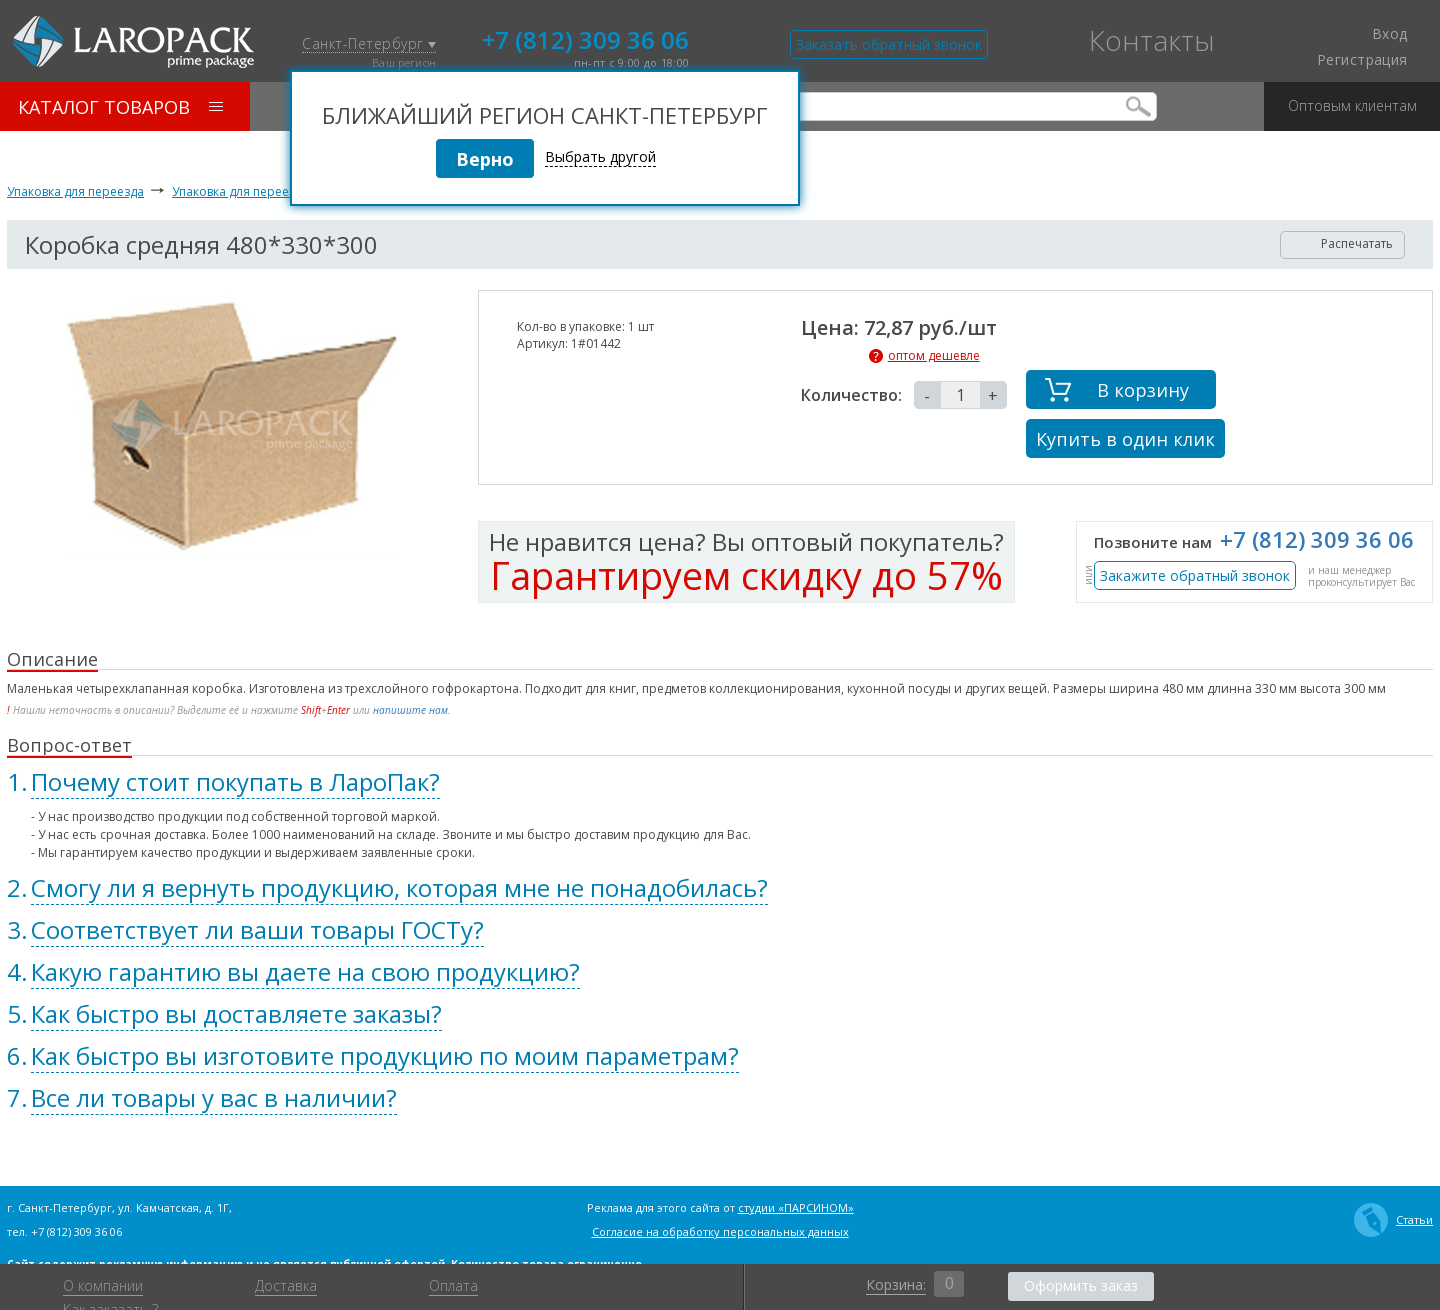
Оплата (453, 1286)
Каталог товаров (120, 107)
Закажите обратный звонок (1195, 575)
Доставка (286, 1286)
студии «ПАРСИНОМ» (796, 1207)
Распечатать (1343, 243)
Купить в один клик (1125, 439)
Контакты (1152, 40)
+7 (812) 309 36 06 (585, 38)
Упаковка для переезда (75, 191)
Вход (1378, 34)
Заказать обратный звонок (889, 44)
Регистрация (1362, 60)
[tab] (720, 782)
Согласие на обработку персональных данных (720, 1231)
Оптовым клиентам (1352, 98)
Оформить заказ (1081, 1285)
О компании (103, 1286)
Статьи (1393, 1220)
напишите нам (410, 710)
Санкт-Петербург (369, 44)
